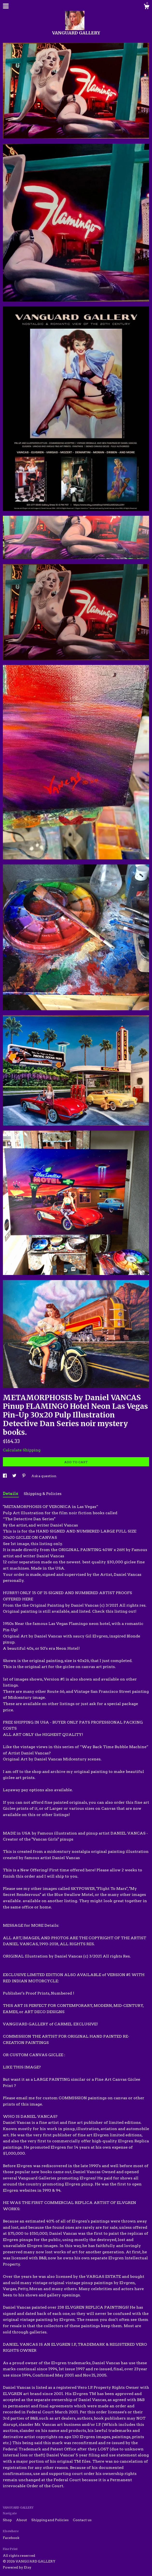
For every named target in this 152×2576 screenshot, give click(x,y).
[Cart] (146, 7)
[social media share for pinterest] (24, 1476)
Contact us (82, 2520)
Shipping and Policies (50, 2520)
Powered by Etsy (17, 2567)
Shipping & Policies (43, 1493)
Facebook (11, 2538)
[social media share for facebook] (5, 1476)
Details (11, 1493)
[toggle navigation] (6, 6)
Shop (8, 2520)
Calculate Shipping (22, 1450)
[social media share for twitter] (14, 1476)
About (22, 2520)
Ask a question (43, 1476)
